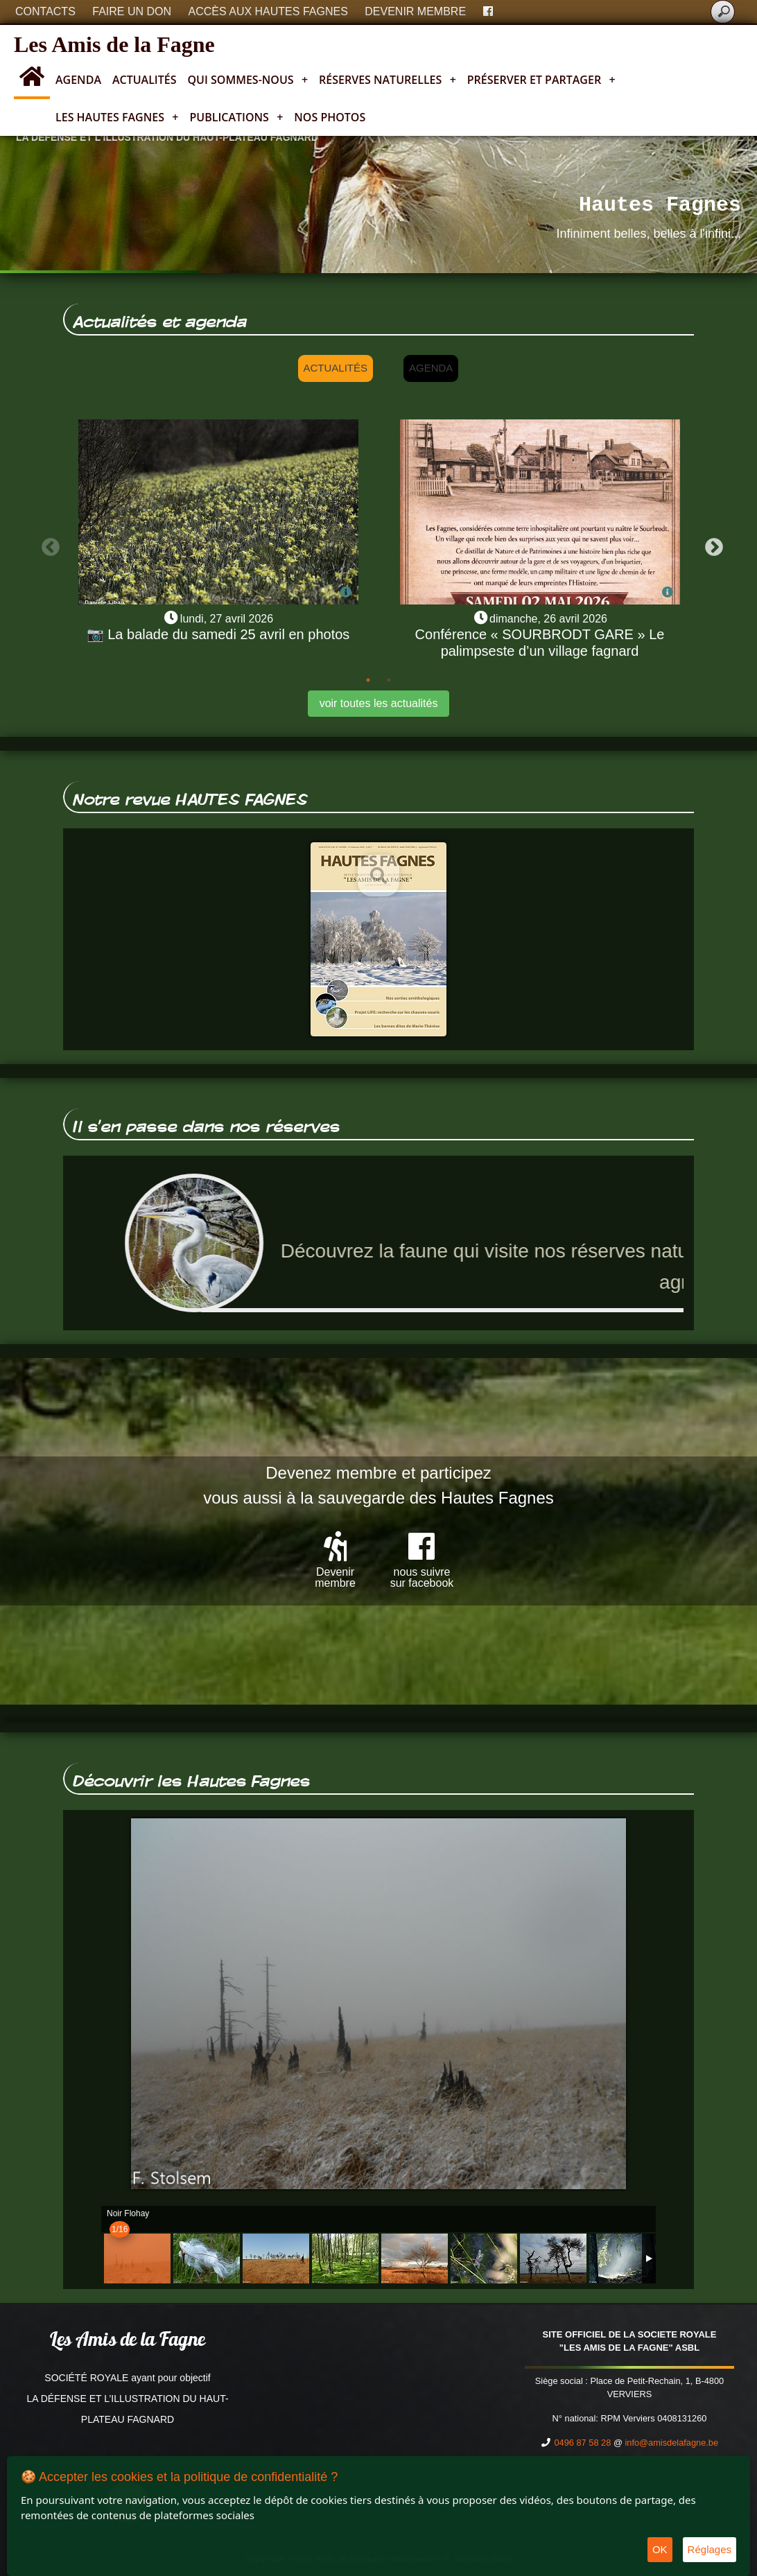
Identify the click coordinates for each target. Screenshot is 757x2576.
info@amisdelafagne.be (671, 2442)
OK (660, 2549)
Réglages (709, 2549)
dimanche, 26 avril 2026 (548, 619)
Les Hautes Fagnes (116, 117)
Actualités (144, 79)
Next (710, 544)
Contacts (45, 11)
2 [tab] (389, 680)
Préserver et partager (541, 79)
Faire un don (131, 11)
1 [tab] (368, 680)
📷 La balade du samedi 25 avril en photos (218, 634)
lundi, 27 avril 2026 (226, 619)
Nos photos (329, 117)
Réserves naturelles (387, 79)
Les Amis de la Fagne (114, 44)
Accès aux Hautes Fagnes (268, 11)
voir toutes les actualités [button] (379, 703)
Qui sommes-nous (248, 79)
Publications (236, 117)
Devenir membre (415, 11)
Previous (47, 544)
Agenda (78, 79)
